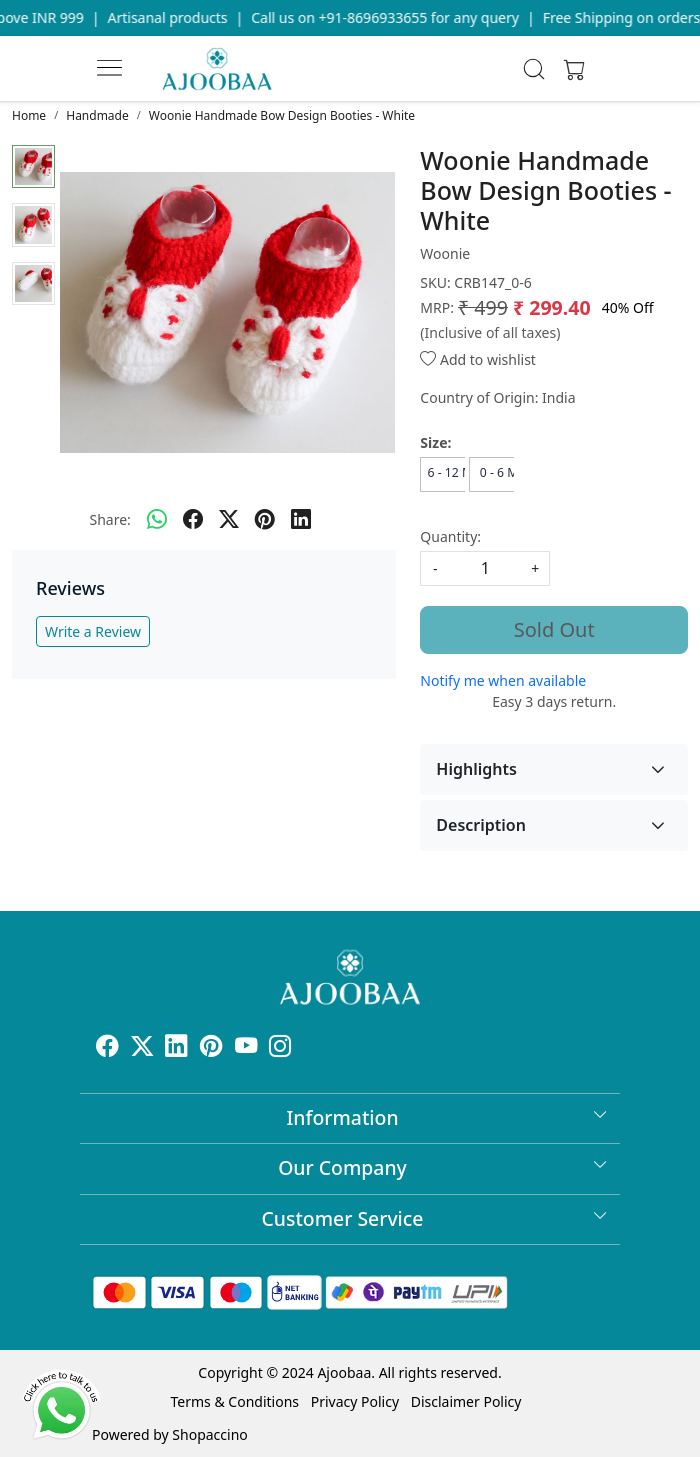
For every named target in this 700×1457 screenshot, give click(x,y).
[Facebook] (107, 1048)
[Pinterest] (211, 1048)
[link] (534, 69)
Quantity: (450, 536)
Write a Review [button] (93, 631)
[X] (142, 1048)
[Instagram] (280, 1048)
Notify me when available (503, 680)
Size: (435, 442)
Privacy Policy (355, 1401)
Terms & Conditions (235, 1401)
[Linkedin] (176, 1048)
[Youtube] (246, 1048)
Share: (109, 519)
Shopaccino (209, 1434)
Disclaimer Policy (466, 1401)
